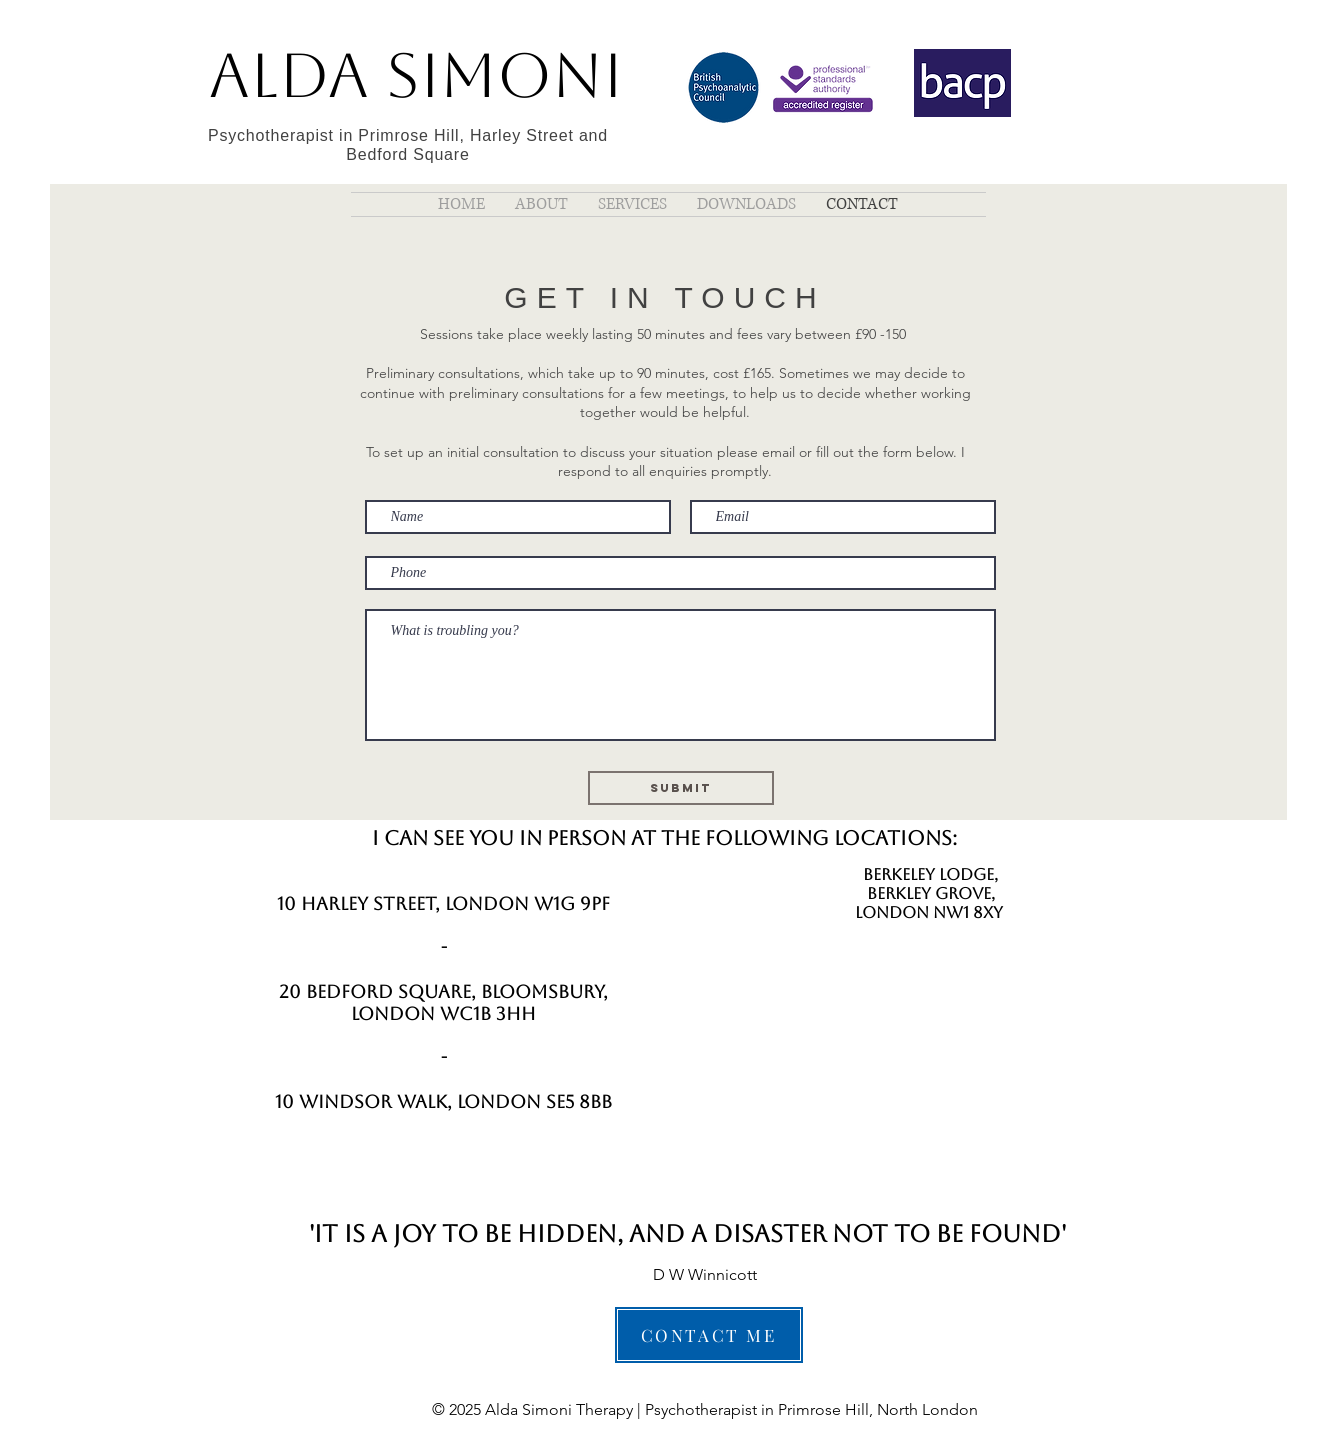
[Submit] (681, 788)
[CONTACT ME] (709, 1335)
